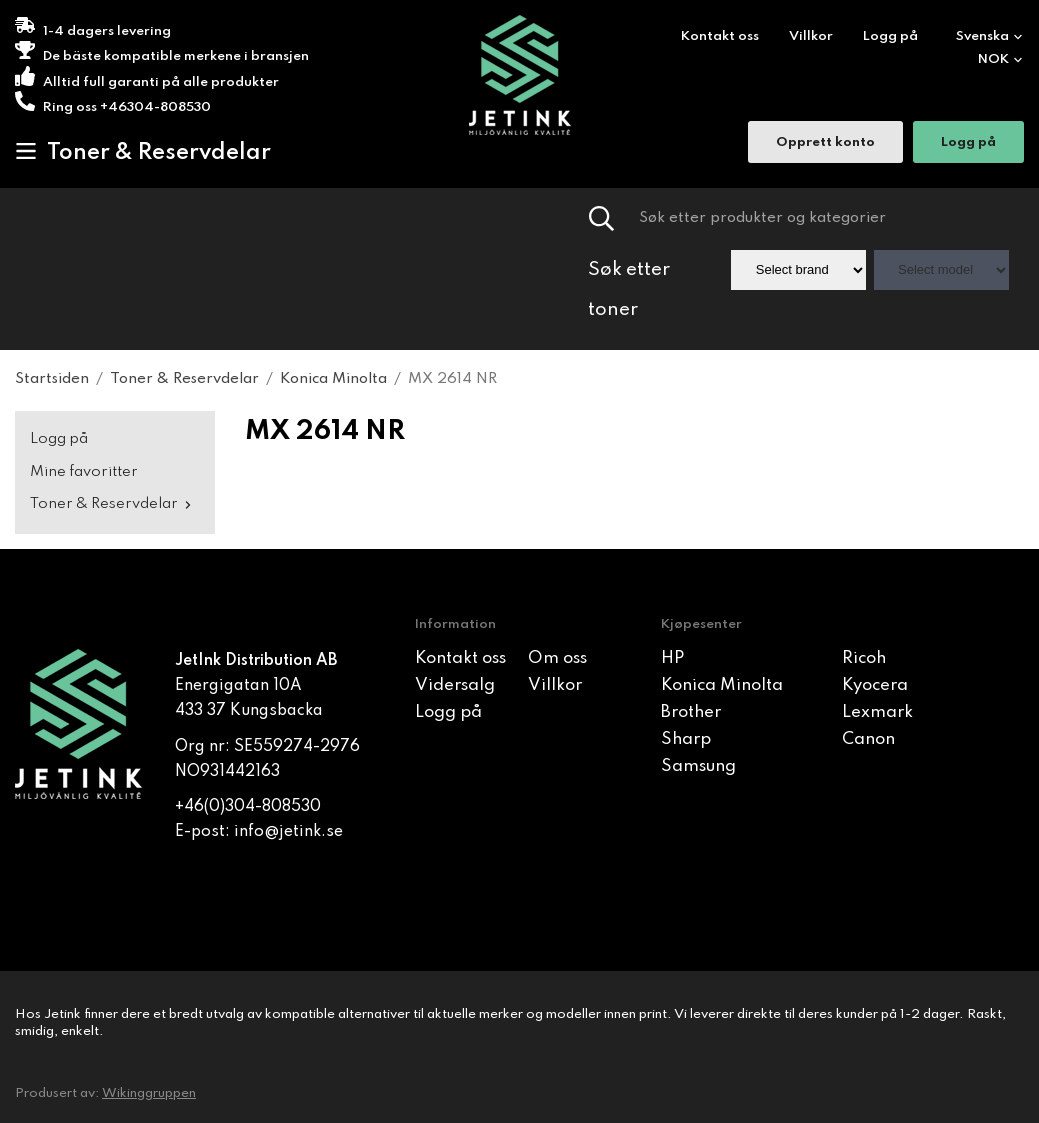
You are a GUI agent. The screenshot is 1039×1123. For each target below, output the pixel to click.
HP (672, 658)
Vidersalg (455, 685)
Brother (691, 712)
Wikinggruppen (149, 1093)
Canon (868, 739)
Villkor (811, 36)
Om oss (557, 658)
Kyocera (875, 685)
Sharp (686, 739)
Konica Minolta (722, 685)
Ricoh (864, 658)
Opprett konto (825, 144)
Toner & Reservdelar (143, 152)
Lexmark (877, 712)
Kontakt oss (720, 36)
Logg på (890, 36)
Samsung (698, 766)
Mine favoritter (84, 472)
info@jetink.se (288, 832)
